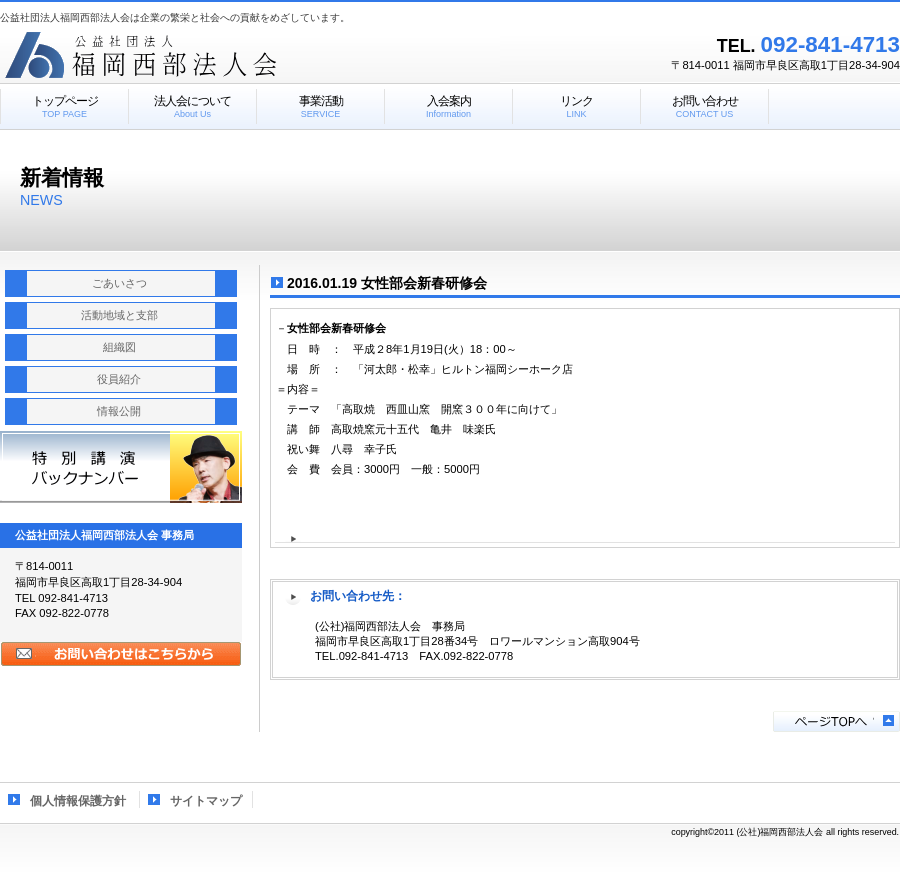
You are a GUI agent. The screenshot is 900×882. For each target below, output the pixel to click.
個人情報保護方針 (78, 801)
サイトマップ (206, 801)
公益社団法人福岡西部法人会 (250, 55)
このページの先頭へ (836, 721)
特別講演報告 (121, 467)
